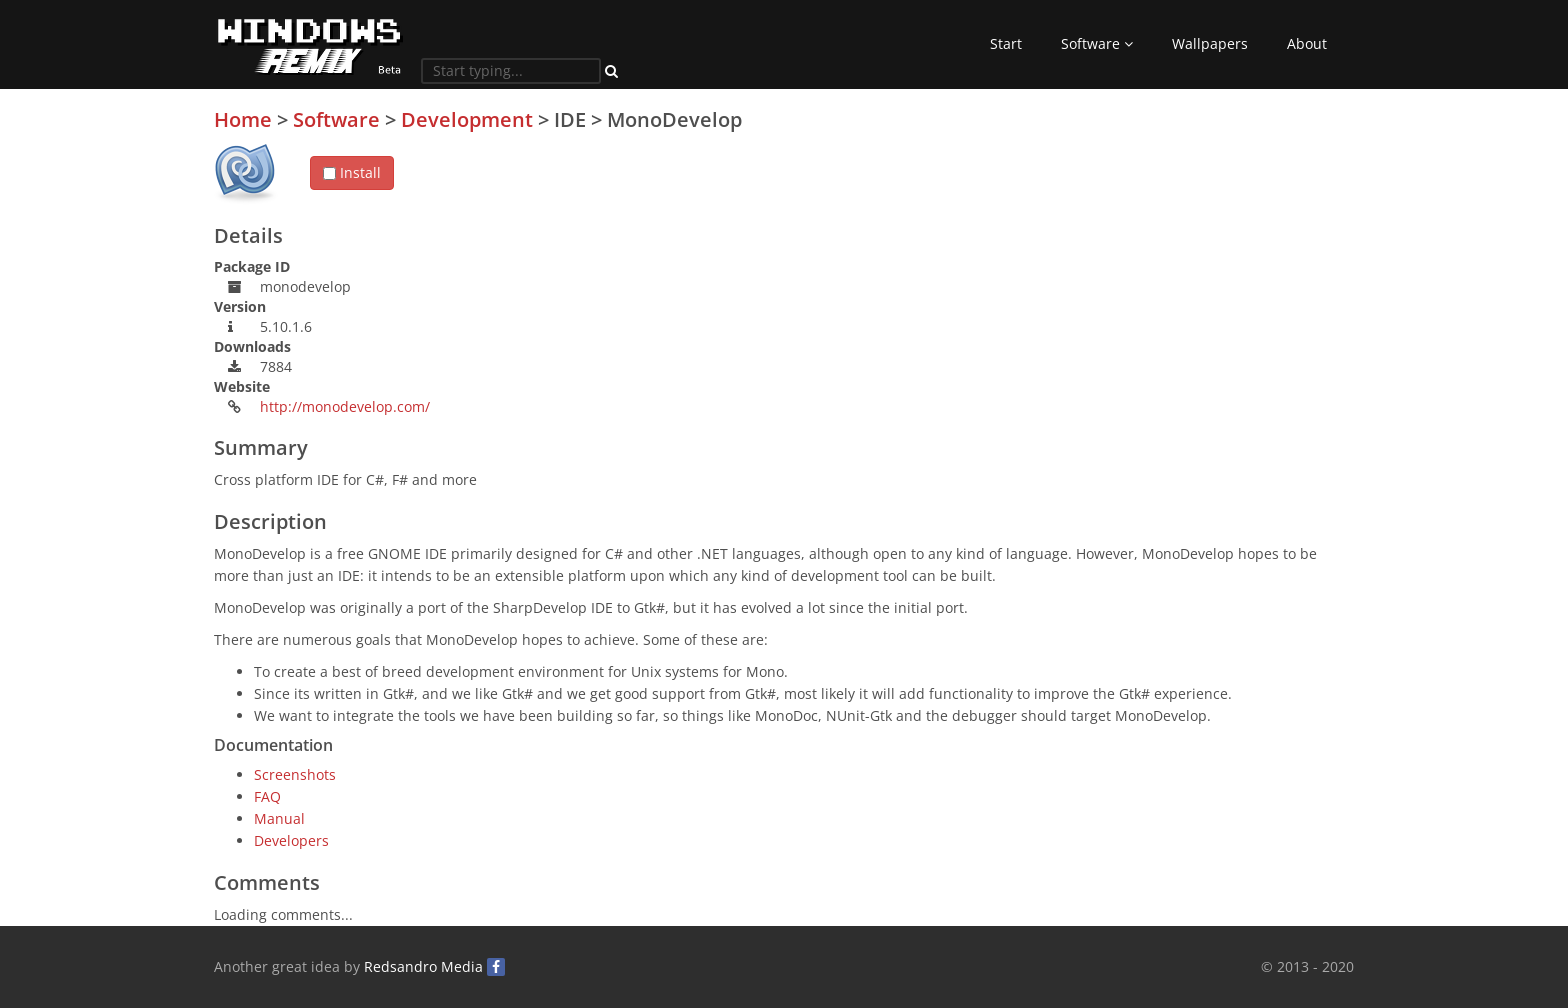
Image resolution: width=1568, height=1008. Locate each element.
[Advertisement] (1204, 249)
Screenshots (295, 774)
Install (352, 172)
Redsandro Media (423, 966)
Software (1097, 43)
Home (243, 119)
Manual (279, 818)
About (1307, 43)
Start (1006, 43)
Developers (291, 840)
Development (467, 119)
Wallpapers (1210, 43)
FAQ (267, 796)
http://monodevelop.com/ (345, 406)
